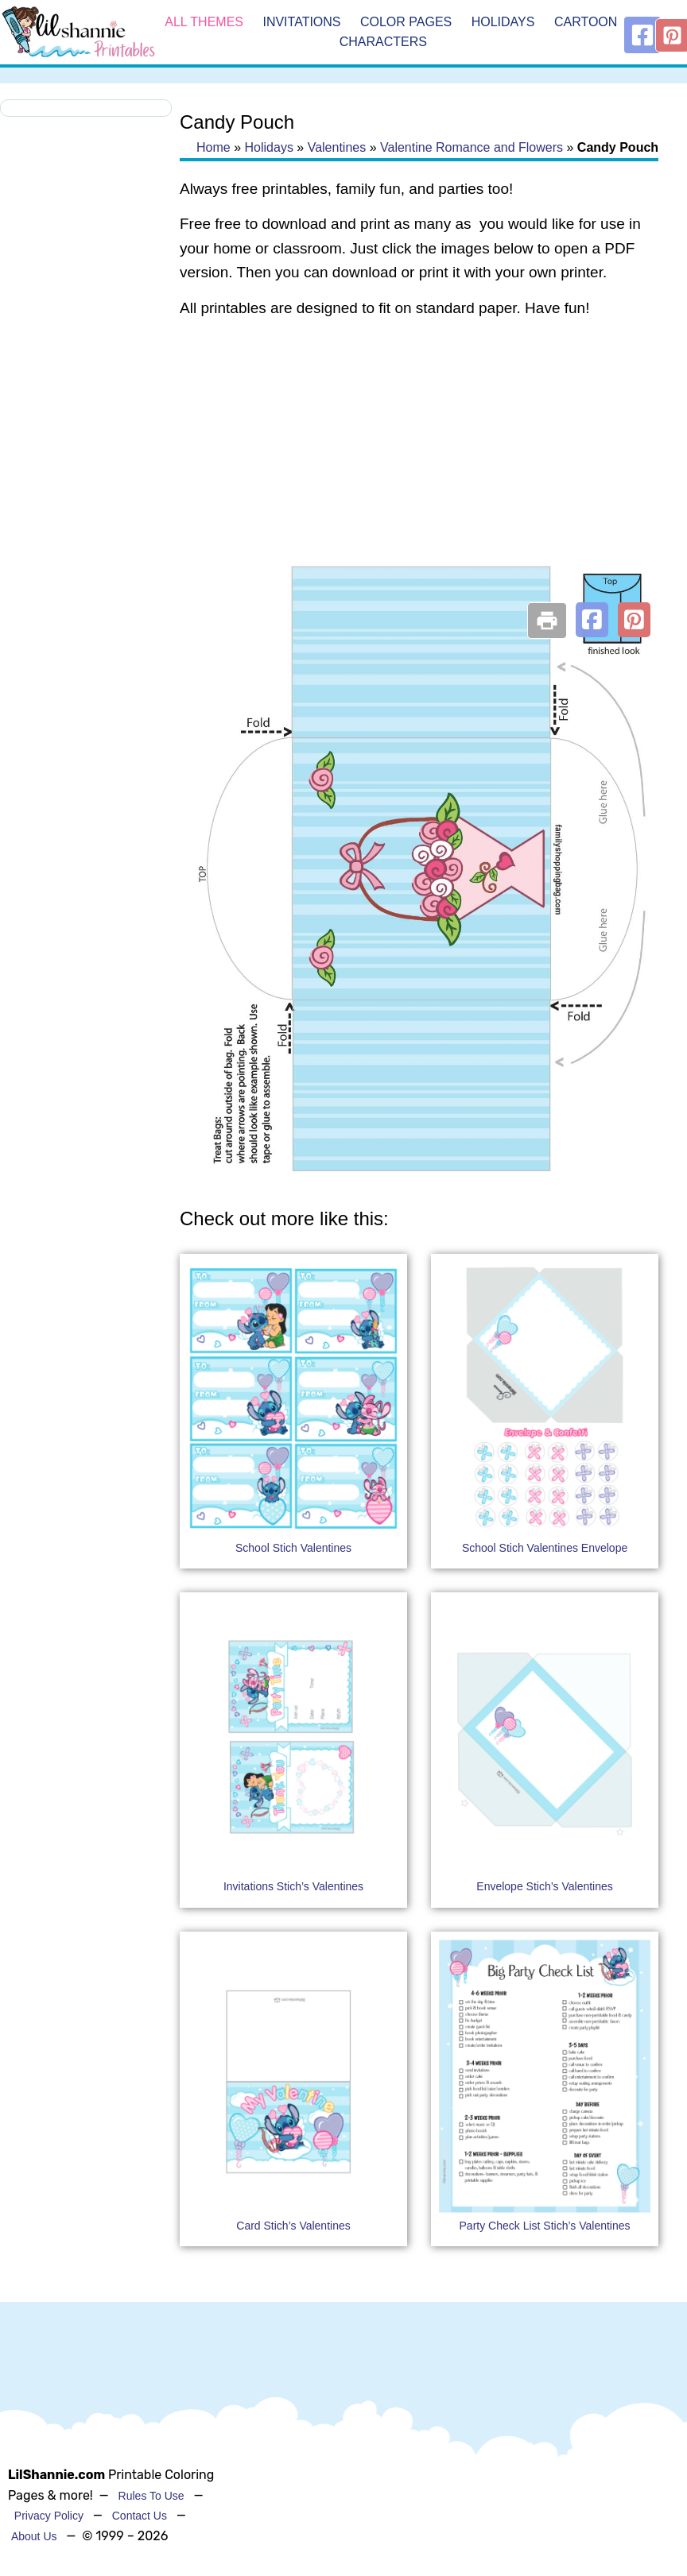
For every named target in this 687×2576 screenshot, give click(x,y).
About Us (34, 2536)
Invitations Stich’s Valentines (293, 1886)
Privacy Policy (48, 2515)
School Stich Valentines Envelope (544, 1547)
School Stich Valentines (293, 1547)
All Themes (204, 22)
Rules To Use (151, 2495)
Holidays (503, 22)
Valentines (337, 147)
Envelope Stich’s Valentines (544, 1886)
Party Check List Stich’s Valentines (545, 2225)
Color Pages (406, 22)
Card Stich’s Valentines (293, 2225)
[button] (592, 619)
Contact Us (139, 2515)
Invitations (301, 22)
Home (213, 147)
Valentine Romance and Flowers (471, 147)
